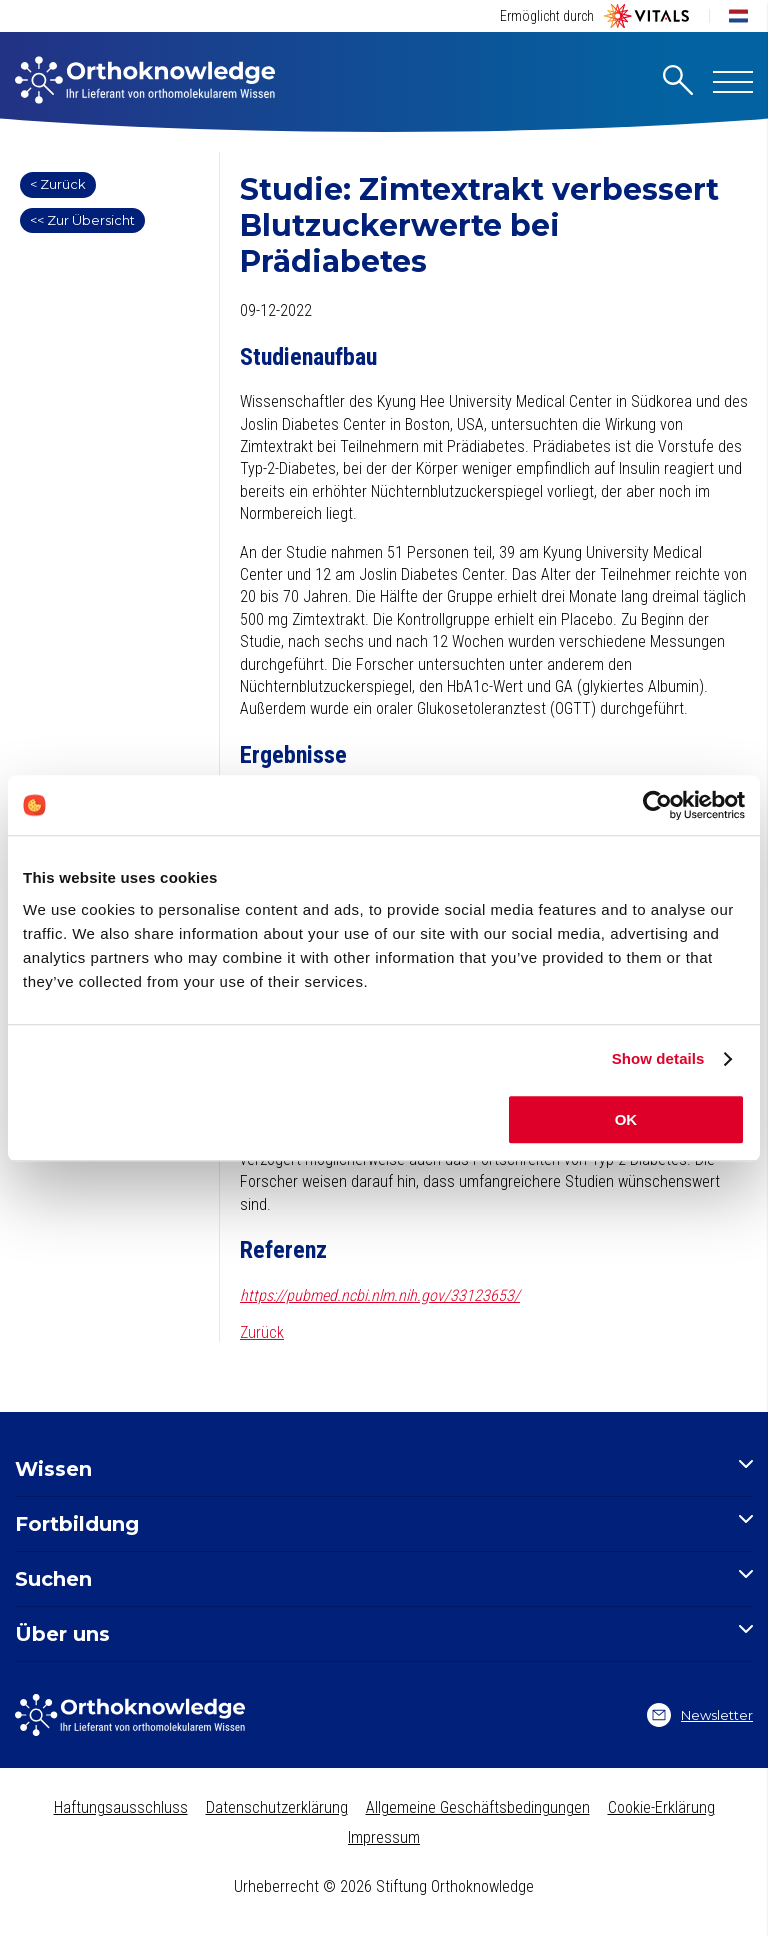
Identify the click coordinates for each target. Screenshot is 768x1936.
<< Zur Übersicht (82, 220)
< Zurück (58, 184)
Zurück (262, 1332)
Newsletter (700, 1715)
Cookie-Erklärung (661, 1807)
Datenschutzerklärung (277, 1807)
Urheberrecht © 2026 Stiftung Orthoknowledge (384, 1886)
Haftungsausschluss (121, 1807)
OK (626, 1119)
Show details (658, 1058)
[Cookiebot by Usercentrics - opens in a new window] (657, 805)
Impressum (384, 1837)
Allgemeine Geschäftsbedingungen (478, 1807)
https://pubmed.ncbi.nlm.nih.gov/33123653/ (380, 1295)
